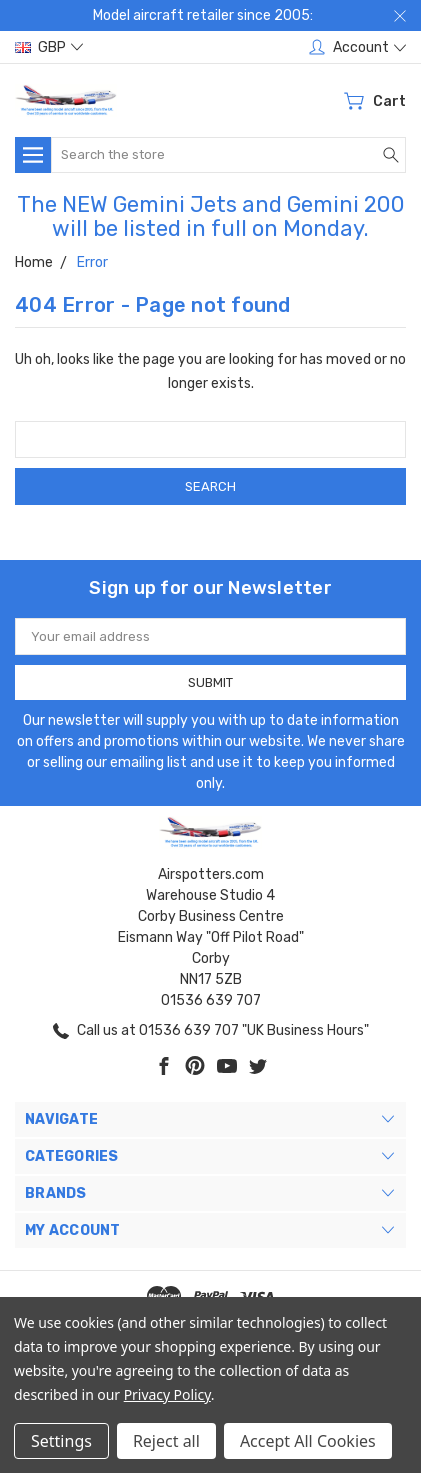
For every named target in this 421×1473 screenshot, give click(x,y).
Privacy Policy (167, 1394)
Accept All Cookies (308, 1441)
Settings (61, 1441)
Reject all (166, 1441)
